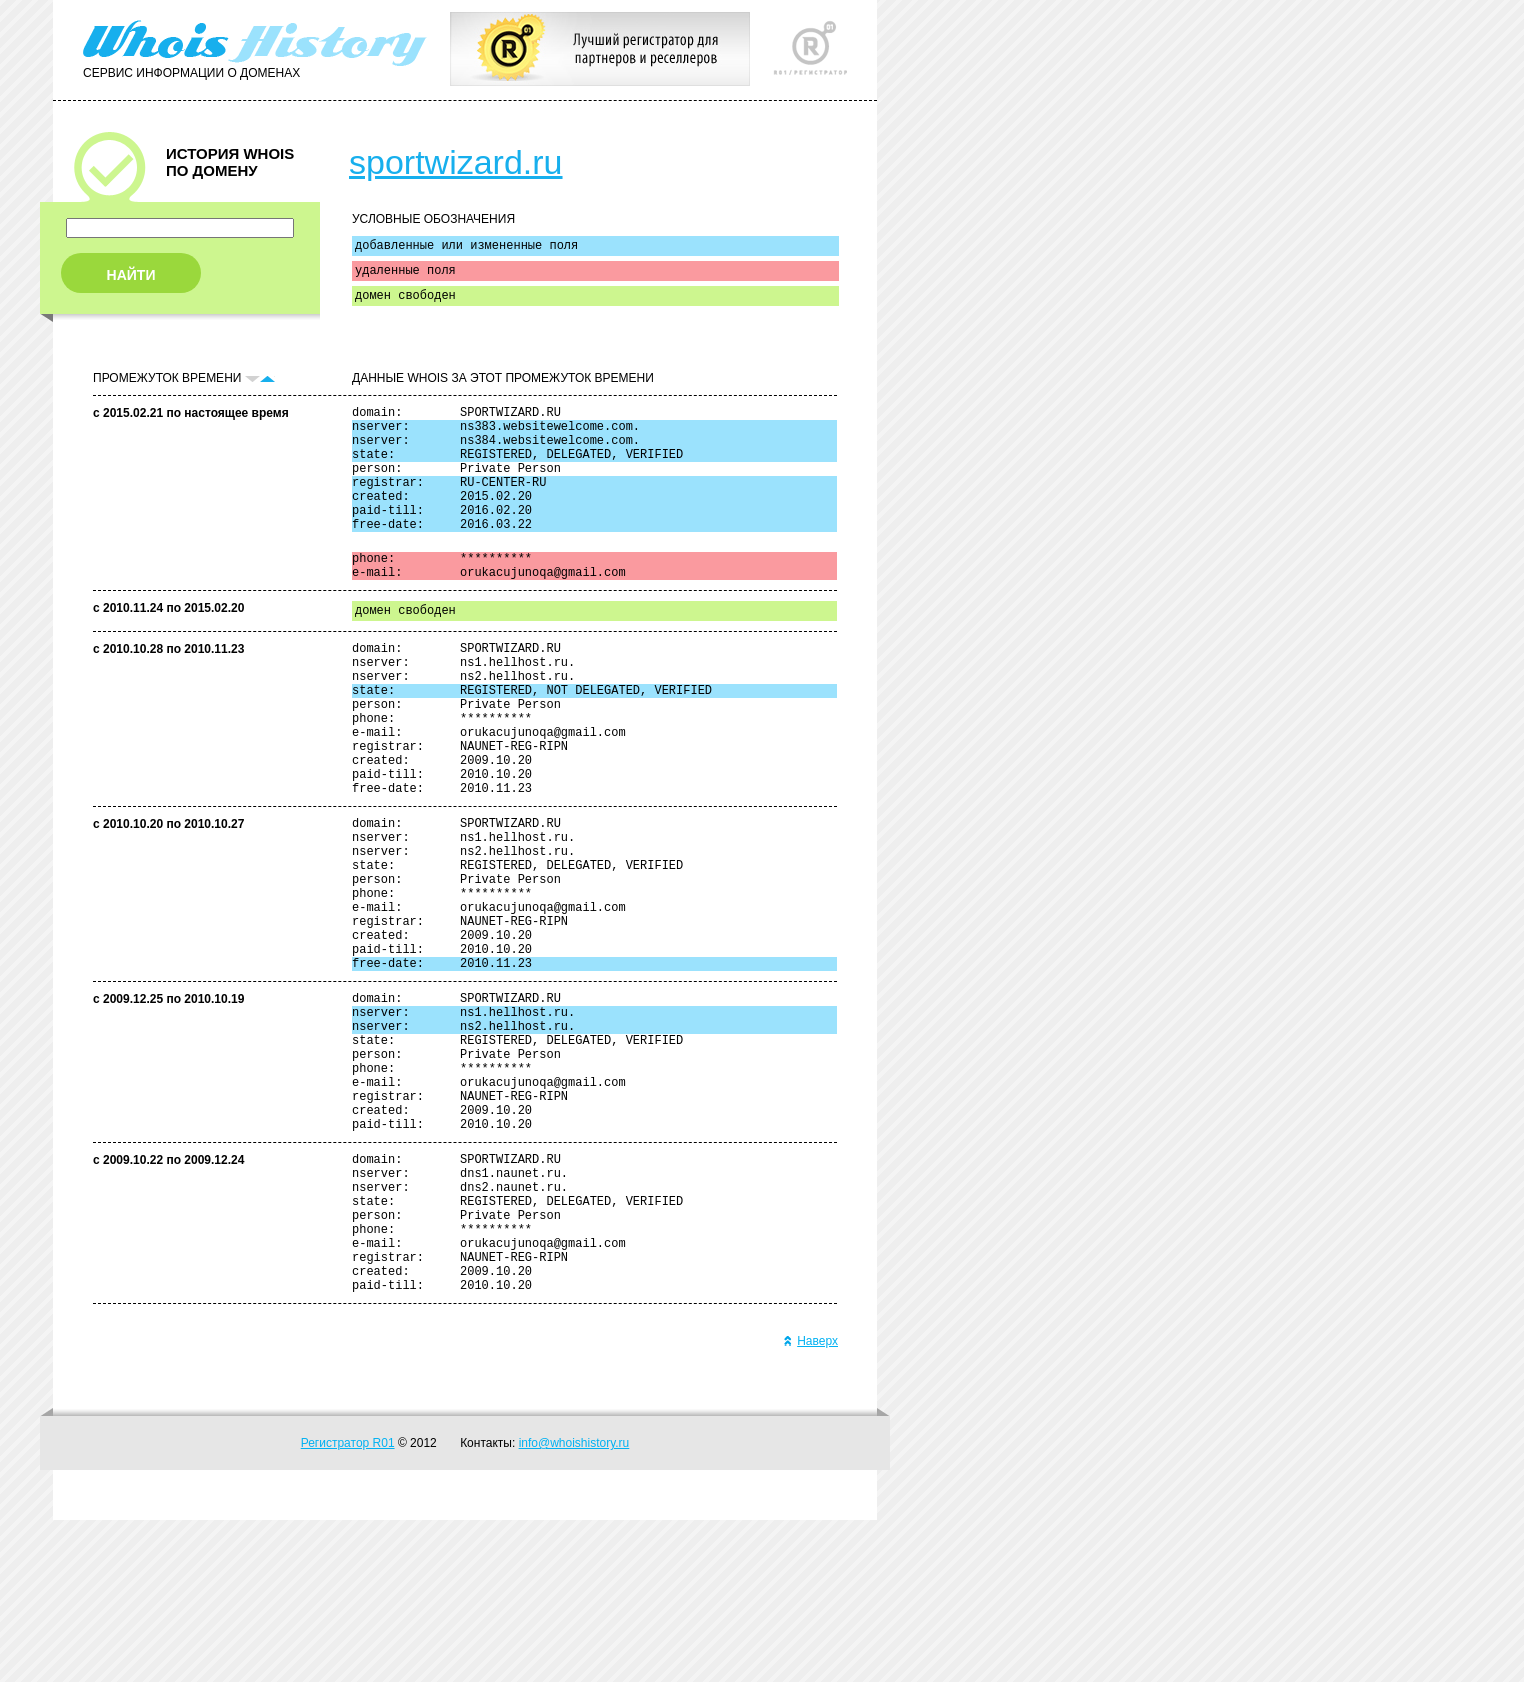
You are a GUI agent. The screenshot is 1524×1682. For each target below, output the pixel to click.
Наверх (810, 1503)
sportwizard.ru (456, 162)
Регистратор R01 (348, 1605)
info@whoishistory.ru (574, 1605)
